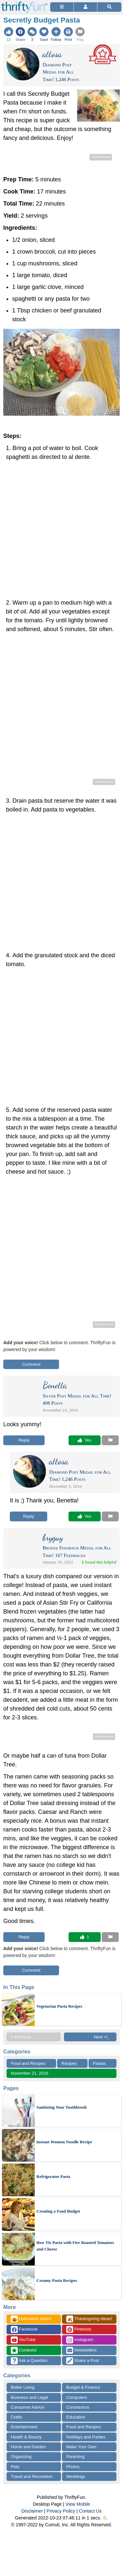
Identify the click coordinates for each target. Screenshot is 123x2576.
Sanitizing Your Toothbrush (61, 2107)
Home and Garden (28, 2446)
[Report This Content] (110, 1440)
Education (75, 2417)
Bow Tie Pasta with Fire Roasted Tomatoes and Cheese (75, 2245)
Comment (31, 1364)
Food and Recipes (28, 2063)
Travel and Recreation (31, 2476)
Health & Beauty (26, 2436)
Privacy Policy (61, 2511)
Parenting (75, 2456)
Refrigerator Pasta (53, 2176)
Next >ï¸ (103, 2036)
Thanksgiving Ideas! (89, 2319)
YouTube (23, 2339)
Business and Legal (29, 2397)
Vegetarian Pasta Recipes (59, 2006)
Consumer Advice (27, 2407)
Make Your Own (81, 2446)
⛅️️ (105, 2517)
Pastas (99, 2063)
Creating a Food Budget (58, 2211)
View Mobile (78, 2504)
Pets (15, 2466)
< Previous (21, 2036)
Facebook (24, 2329)
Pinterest (78, 2329)
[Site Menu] (61, 7)
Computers (76, 2397)
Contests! (24, 2350)
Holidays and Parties (85, 2436)
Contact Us (90, 2511)
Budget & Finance (83, 2387)
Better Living (22, 2387)
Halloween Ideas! (31, 2319)
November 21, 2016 (29, 2073)
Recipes (69, 2063)
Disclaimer (32, 2511)
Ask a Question (29, 2360)
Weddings (75, 2476)
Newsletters (81, 2350)
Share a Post (82, 2360)
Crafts (16, 2417)
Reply (23, 1440)
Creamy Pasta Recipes (56, 2280)
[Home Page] (24, 4)
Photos (72, 2466)
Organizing (21, 2456)
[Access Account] (85, 7)
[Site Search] (109, 7)
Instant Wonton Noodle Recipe (64, 2141)
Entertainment (24, 2426)
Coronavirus (77, 2407)
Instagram (79, 2339)
